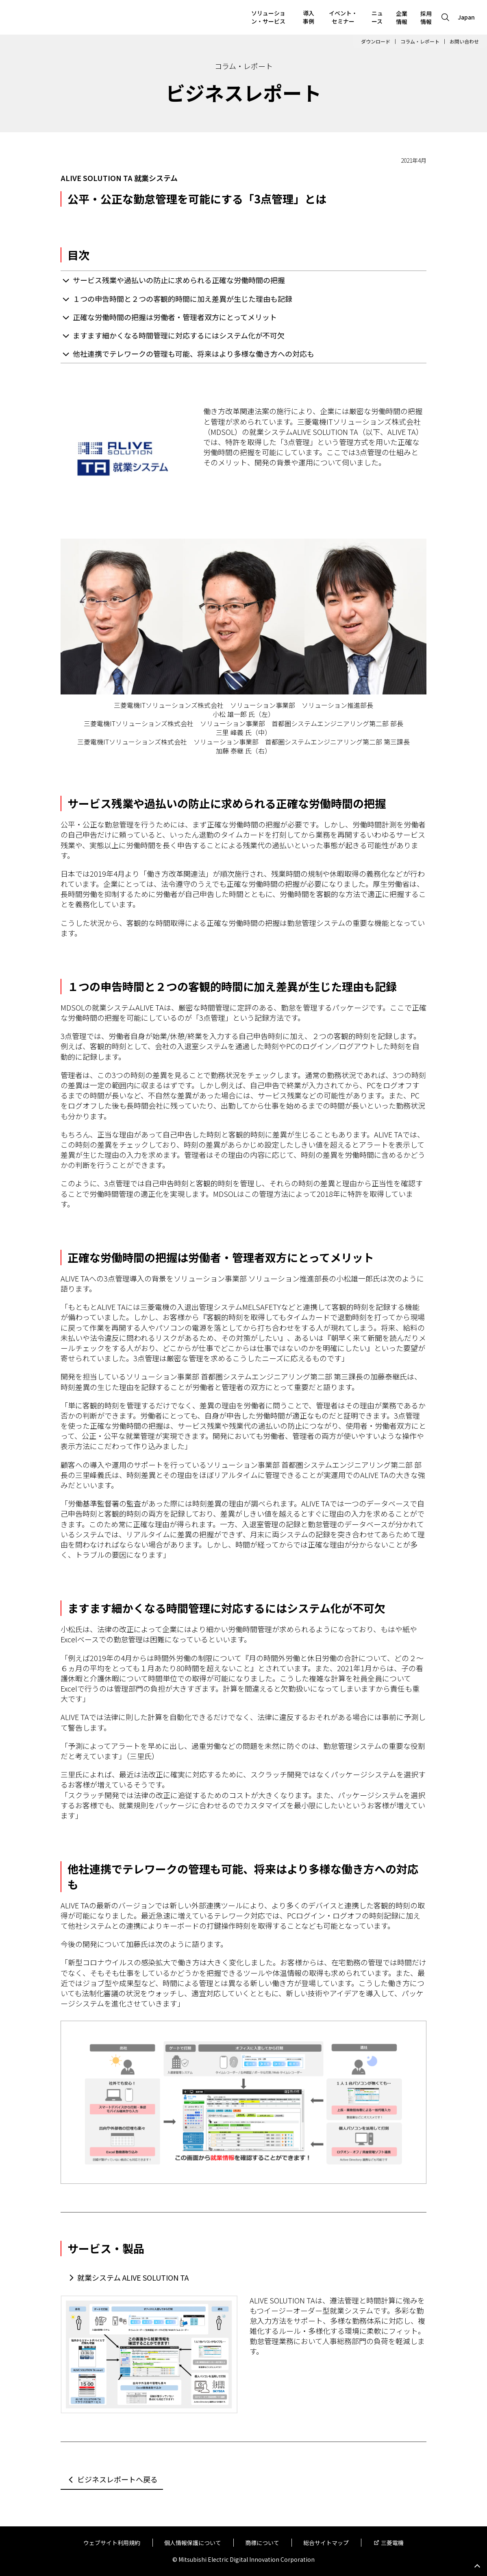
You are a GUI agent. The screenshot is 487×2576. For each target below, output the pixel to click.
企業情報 (401, 17)
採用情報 (426, 17)
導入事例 (308, 17)
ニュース (377, 17)
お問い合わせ (464, 41)
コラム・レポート (419, 41)
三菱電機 (392, 2543)
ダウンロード (375, 41)
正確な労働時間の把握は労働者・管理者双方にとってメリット (175, 317)
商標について (262, 2543)
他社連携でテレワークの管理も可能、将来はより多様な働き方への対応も (193, 353)
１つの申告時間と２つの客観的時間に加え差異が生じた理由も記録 (182, 298)
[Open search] (445, 17)
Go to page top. (477, 2566)
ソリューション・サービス (268, 17)
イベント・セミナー (343, 17)
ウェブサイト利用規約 (111, 2543)
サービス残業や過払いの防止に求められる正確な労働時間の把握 (179, 280)
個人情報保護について (192, 2543)
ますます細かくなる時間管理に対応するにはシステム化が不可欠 (179, 335)
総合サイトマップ (326, 2543)
